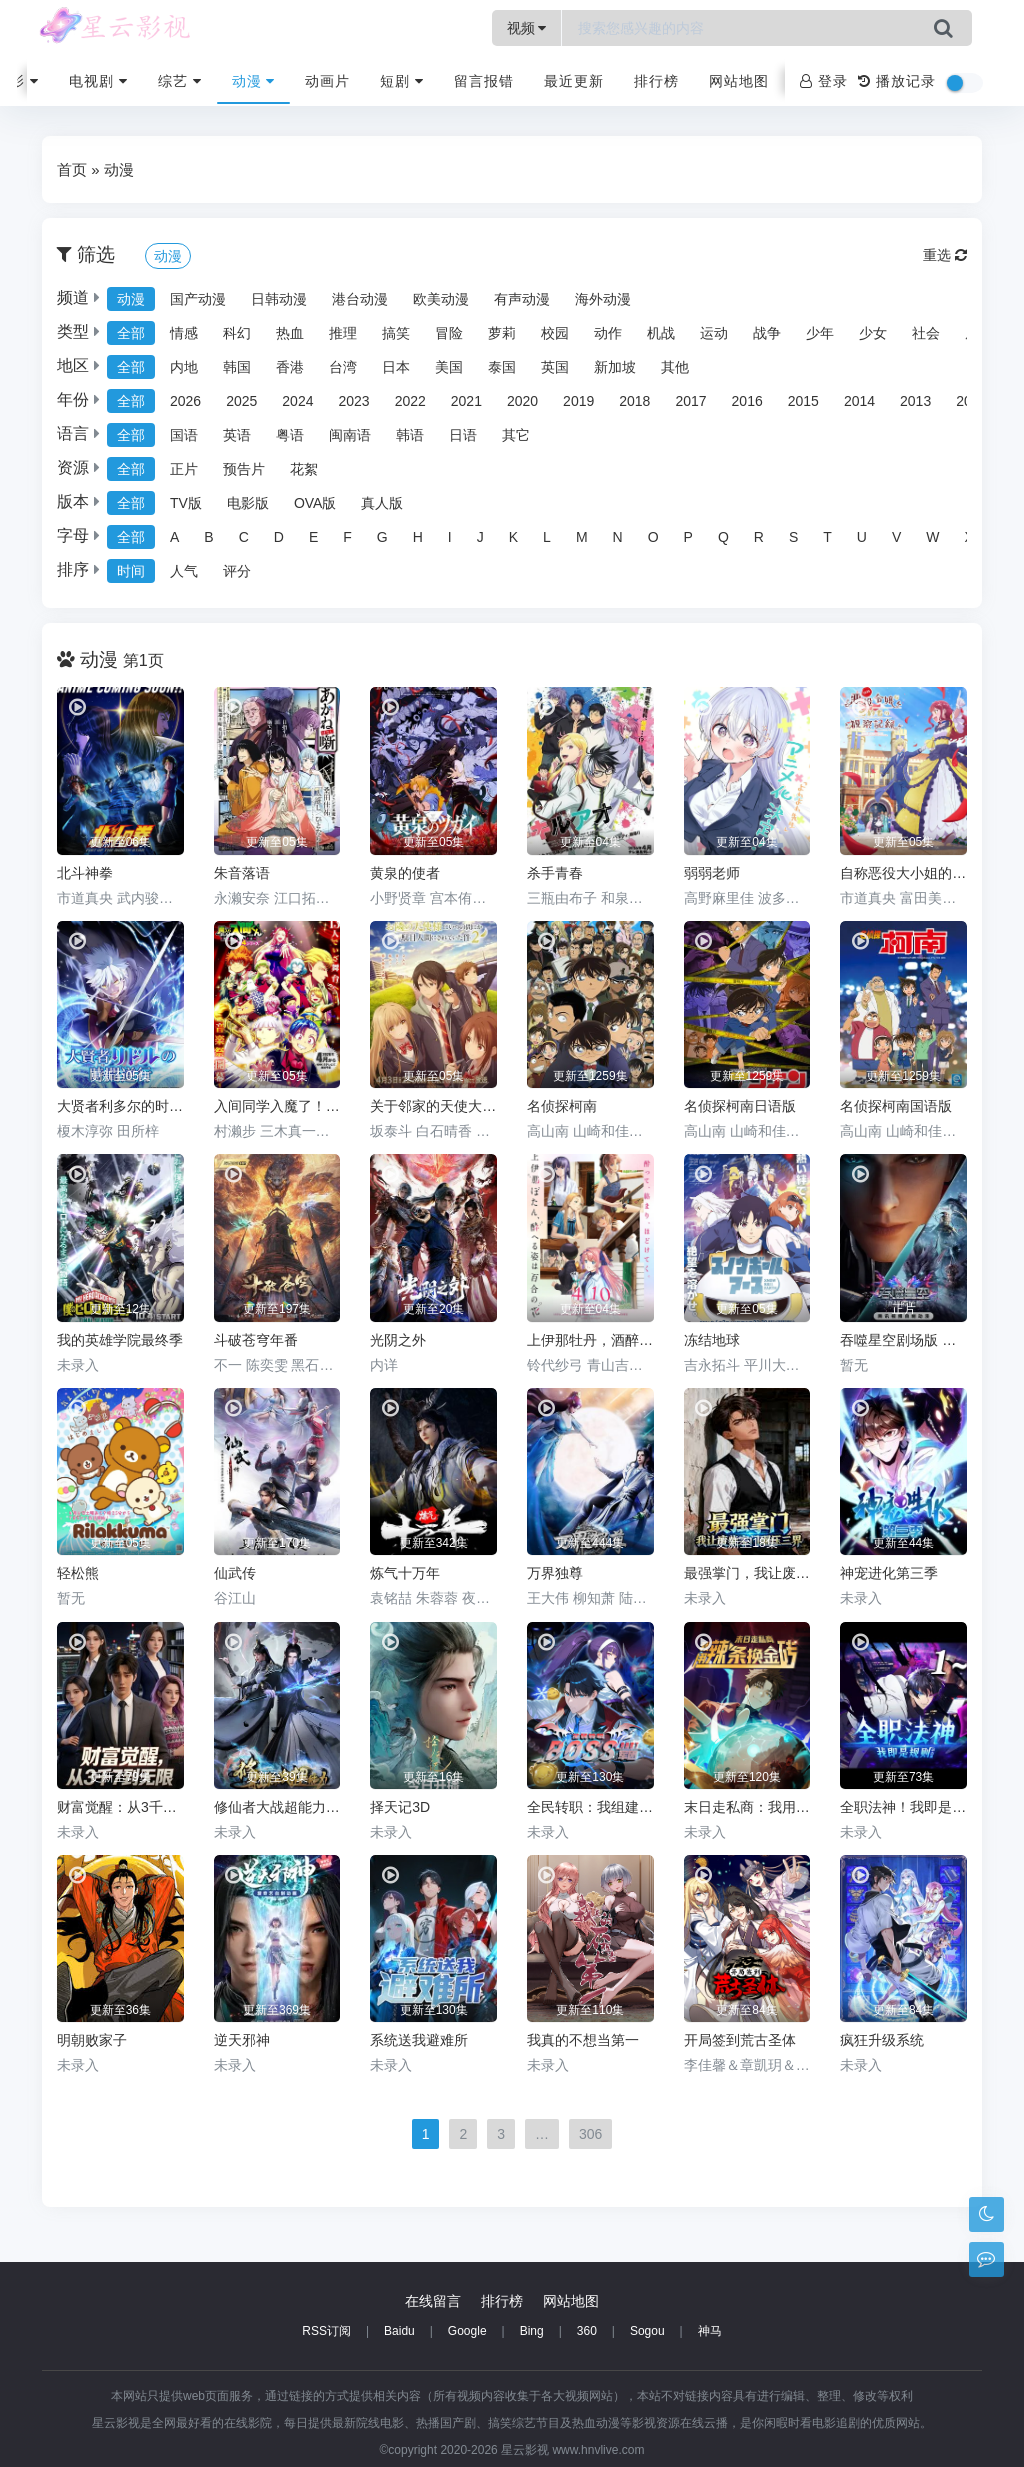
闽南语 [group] (350, 435)
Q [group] (723, 537)
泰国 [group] (502, 367)
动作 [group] (608, 333)
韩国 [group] (237, 367)
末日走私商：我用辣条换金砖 (747, 1807)
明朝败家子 (92, 2040)
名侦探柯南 (562, 1106)
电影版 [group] (248, 503)
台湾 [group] (343, 367)
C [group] (244, 537)
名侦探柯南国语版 (896, 1106)
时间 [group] (131, 571)
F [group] (347, 537)
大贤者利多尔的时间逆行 (120, 1106)
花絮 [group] (304, 469)
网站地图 (739, 81)
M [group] (582, 537)
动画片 (327, 81)
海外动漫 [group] (603, 299)
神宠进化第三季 (889, 1573)
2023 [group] (353, 401)
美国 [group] (449, 367)
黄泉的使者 (405, 873)
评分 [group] (237, 571)
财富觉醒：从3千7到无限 (120, 1807)
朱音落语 (242, 873)
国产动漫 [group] (198, 299)
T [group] (827, 537)
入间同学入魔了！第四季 (277, 1106)
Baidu (399, 2331)
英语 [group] (237, 435)
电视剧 (98, 81)
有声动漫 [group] (522, 299)
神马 (710, 2331)
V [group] (896, 537)
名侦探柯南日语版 (740, 1106)
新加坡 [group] (615, 367)
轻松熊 (78, 1573)
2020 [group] (522, 401)
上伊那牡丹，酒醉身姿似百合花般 (590, 1340)
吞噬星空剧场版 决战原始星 (903, 1340)
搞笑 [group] (396, 333)
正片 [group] (184, 469)
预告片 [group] (244, 469)
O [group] (653, 537)
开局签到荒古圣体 (740, 2040)
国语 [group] (184, 435)
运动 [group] (714, 333)
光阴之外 (398, 1340)
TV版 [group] (186, 503)
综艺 (180, 81)
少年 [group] (820, 333)
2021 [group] (466, 401)
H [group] (418, 537)
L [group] (547, 537)
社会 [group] (926, 333)
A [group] (174, 537)
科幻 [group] (237, 333)
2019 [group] (578, 401)
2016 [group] (747, 401)
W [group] (932, 537)
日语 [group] (463, 435)
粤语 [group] (290, 435)
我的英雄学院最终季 (120, 1340)
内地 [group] (184, 367)
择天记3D (400, 1807)
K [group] (513, 537)
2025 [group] (241, 401)
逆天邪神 (242, 2040)
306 (590, 2134)
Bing (532, 2331)
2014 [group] (859, 401)
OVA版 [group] (315, 503)
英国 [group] (555, 367)
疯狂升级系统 (882, 2040)
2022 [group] (410, 401)
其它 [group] (516, 435)
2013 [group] (915, 401)
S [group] (793, 537)
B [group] (208, 537)
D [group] (279, 537)
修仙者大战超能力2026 (277, 1807)
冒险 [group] (449, 333)
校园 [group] (555, 333)
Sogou (647, 2331)
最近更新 (574, 81)
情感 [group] (184, 333)
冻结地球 (712, 1340)
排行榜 (656, 81)
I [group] (450, 537)
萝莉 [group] (502, 333)
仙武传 (235, 1573)
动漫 (254, 81)
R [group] (759, 537)
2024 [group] (297, 401)
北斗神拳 (85, 873)
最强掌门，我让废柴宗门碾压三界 (747, 1573)
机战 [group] (661, 333)
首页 (72, 169)
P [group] (688, 537)
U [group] (862, 537)
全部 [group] (131, 333)
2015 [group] (803, 401)
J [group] (480, 537)
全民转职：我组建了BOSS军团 (590, 1807)
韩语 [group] (410, 435)
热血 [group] (290, 333)
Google (467, 2331)
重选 (945, 255)
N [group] (618, 537)
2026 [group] (185, 401)
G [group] (382, 537)
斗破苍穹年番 (256, 1340)
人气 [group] (184, 571)
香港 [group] (290, 367)
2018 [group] (634, 401)
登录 (824, 81)
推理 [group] (343, 333)
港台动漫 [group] (360, 299)
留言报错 (484, 81)
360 (587, 2331)
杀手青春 (555, 873)
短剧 (402, 81)
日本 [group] (396, 367)
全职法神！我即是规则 (903, 1807)
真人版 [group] (382, 503)
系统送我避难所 (419, 2040)
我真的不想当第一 (583, 2040)
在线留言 (433, 2301)
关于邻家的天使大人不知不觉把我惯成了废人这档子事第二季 (433, 1106)
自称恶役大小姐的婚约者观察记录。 (903, 873)
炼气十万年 (405, 1573)
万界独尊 (555, 1573)
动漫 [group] (131, 299)
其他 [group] (675, 367)
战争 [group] (767, 333)
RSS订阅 (326, 2331)
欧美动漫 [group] (441, 299)
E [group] (313, 537)
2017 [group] (690, 401)
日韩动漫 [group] (279, 299)
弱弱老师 (712, 873)
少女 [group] (873, 333)
